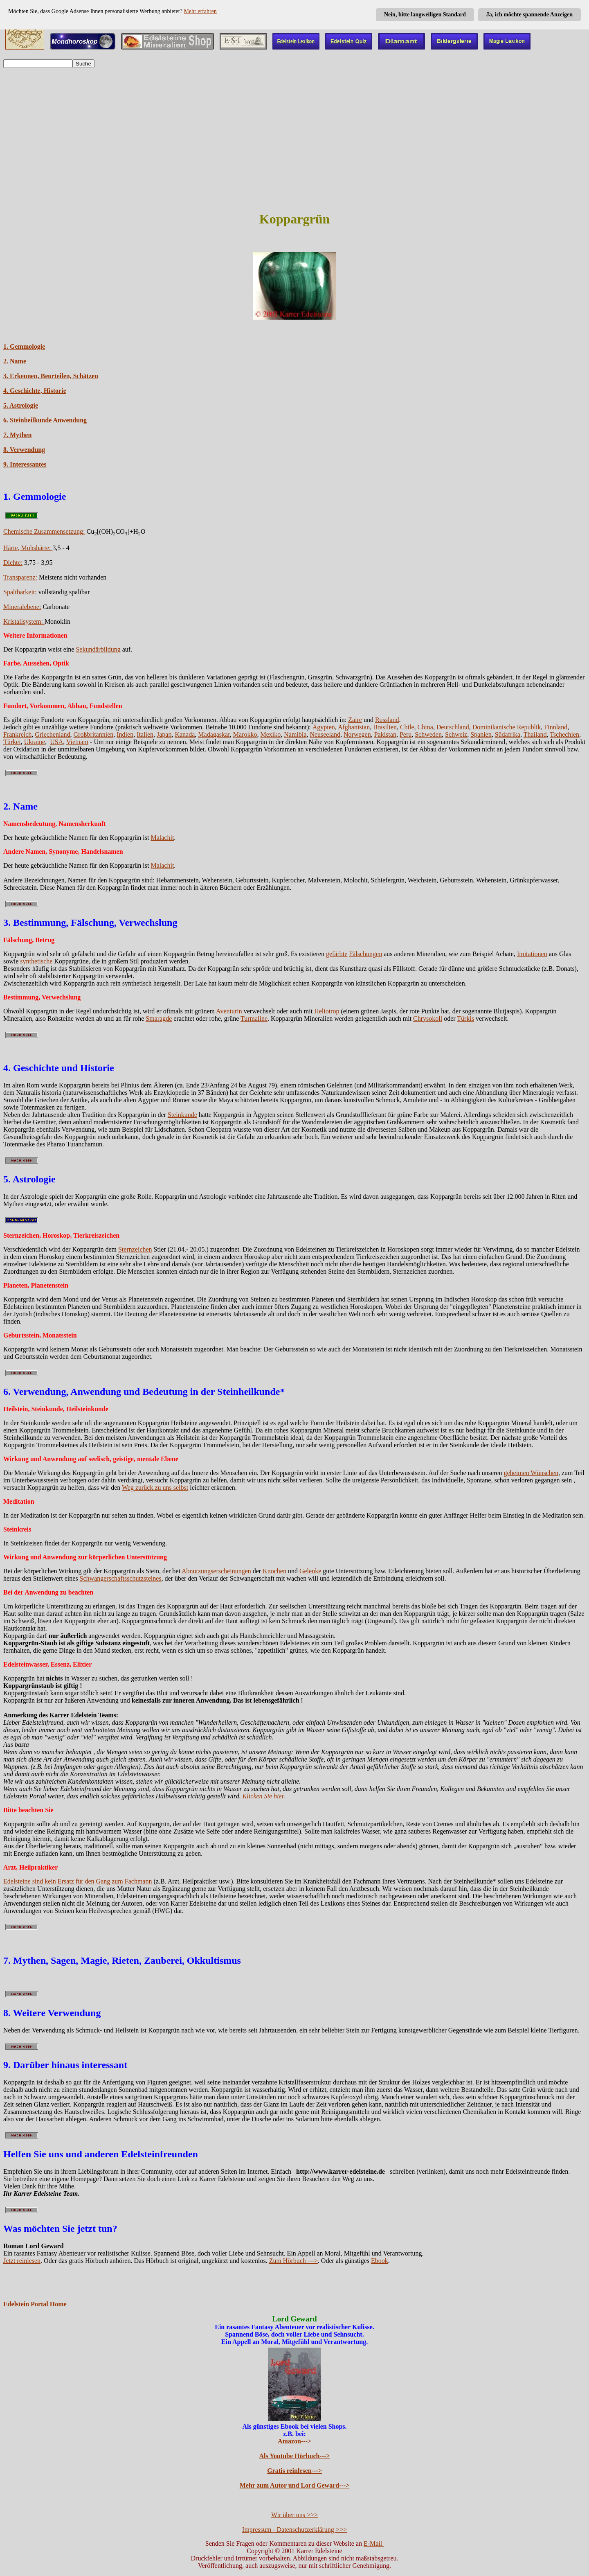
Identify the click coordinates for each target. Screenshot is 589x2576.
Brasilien (385, 727)
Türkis (465, 1018)
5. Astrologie (20, 405)
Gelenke (310, 1571)
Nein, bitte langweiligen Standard (425, 14)
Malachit (162, 837)
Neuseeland (325, 734)
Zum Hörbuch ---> (293, 2260)
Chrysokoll (427, 1018)
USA (56, 741)
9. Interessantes (24, 464)
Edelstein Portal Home (35, 2304)
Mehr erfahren (200, 11)
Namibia (295, 734)
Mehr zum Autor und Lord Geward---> (295, 2485)
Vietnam (77, 741)
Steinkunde (182, 1114)
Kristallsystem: (24, 621)
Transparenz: (20, 577)
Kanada (185, 734)
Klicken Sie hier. (264, 1796)
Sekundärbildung (98, 649)
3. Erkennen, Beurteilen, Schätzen (50, 375)
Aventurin (229, 1011)
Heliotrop (326, 1011)
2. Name (14, 361)
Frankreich (17, 734)
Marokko (245, 734)
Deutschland (452, 727)
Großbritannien (94, 734)
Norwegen (357, 734)
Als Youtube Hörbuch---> (294, 2455)
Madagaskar (214, 734)
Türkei (12, 741)
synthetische (36, 961)
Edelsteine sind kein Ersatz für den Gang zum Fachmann (78, 1881)
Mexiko (271, 734)
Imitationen (532, 953)
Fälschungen (365, 953)
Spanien (481, 734)
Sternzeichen (135, 1249)
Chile (407, 727)
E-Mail (374, 2543)
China (425, 727)
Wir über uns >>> (294, 2514)
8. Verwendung (24, 449)
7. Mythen (17, 434)
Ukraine (34, 741)
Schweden (428, 734)
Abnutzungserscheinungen (216, 1571)
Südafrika (507, 734)
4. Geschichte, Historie (34, 390)
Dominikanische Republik (506, 727)
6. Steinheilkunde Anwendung (45, 420)
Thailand (535, 734)
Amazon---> (294, 2441)
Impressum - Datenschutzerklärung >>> (294, 2529)
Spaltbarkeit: (20, 592)
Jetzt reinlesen (21, 2260)
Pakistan (385, 734)
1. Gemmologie (24, 346)
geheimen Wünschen (531, 1472)
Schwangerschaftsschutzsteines (121, 1578)
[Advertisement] (294, 131)
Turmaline (254, 1018)
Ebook (379, 2260)
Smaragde (159, 1018)
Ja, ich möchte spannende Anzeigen (529, 14)
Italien (145, 734)
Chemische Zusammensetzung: (44, 531)
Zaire (355, 719)
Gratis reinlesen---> (294, 2470)
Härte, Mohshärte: (27, 547)
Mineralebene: (22, 606)
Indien (125, 734)
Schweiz (456, 734)
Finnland (555, 727)
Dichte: (12, 562)
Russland (387, 719)
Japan (164, 734)
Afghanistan (354, 727)
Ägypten (323, 727)
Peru (405, 734)
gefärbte (336, 953)
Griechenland (52, 734)
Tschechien (564, 734)
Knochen (274, 1571)
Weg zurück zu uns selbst (155, 1487)
